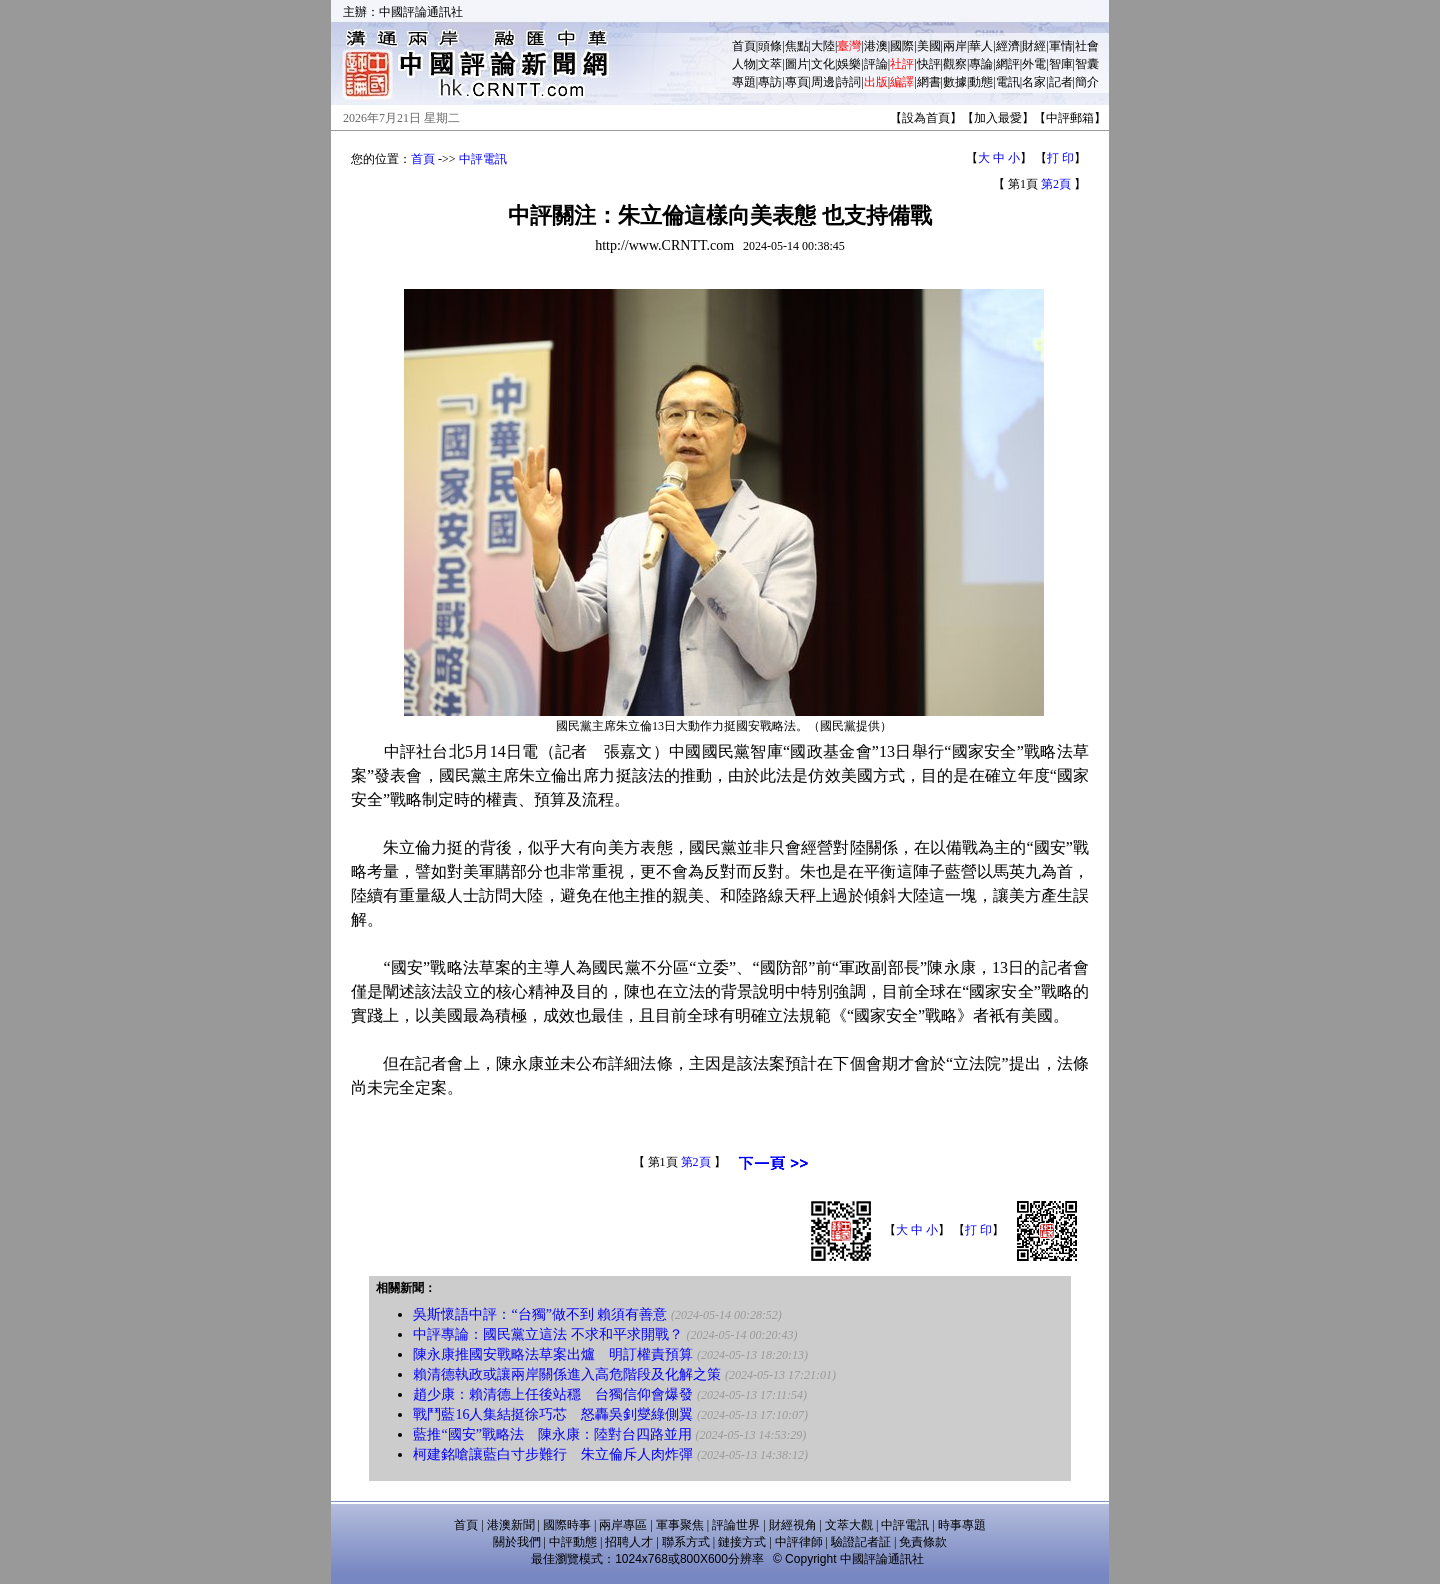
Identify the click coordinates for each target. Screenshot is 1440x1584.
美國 (929, 46)
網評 (1008, 64)
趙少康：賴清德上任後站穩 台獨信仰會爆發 (553, 1394)
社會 (1087, 46)
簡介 (1087, 82)
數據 (955, 82)
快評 (929, 64)
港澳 (876, 46)
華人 (981, 46)
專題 (744, 82)
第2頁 (1056, 184)
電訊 (1008, 82)
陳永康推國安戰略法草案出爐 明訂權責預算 (553, 1354)
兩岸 (955, 46)
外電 (1034, 64)
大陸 (823, 46)
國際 (902, 46)
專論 (981, 64)
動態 (981, 82)
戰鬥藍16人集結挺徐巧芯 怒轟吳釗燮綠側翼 (553, 1414)
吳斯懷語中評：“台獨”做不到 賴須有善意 (540, 1314)
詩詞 (849, 82)
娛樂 (849, 64)
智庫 (1061, 64)
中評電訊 (483, 159)
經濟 (1008, 46)
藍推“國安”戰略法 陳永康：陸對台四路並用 (552, 1434)
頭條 (770, 46)
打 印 (1060, 158)
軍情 (1061, 46)
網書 (929, 82)
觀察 (955, 64)
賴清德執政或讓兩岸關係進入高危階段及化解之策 (567, 1374)
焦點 (797, 46)
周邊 (823, 82)
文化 (823, 64)
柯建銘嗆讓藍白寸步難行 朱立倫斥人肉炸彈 (553, 1454)
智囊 (1087, 64)
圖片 (797, 64)
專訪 (770, 82)
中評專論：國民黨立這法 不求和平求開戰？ (548, 1334)
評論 (876, 64)
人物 (744, 64)
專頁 (797, 82)
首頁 (744, 46)
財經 (1034, 46)
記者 (1061, 82)
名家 (1034, 82)
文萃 (770, 64)
